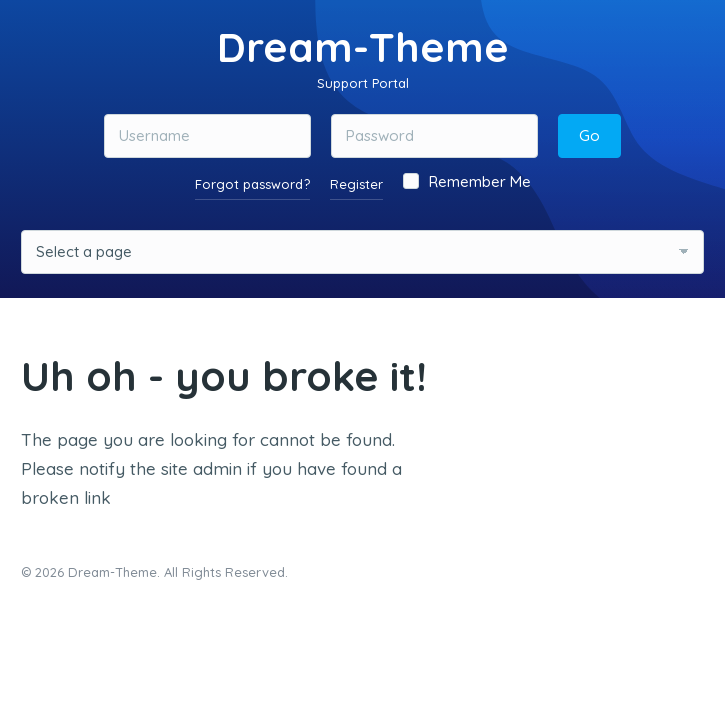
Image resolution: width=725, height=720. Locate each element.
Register (356, 184)
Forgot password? (252, 184)
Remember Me (467, 181)
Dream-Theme (363, 46)
